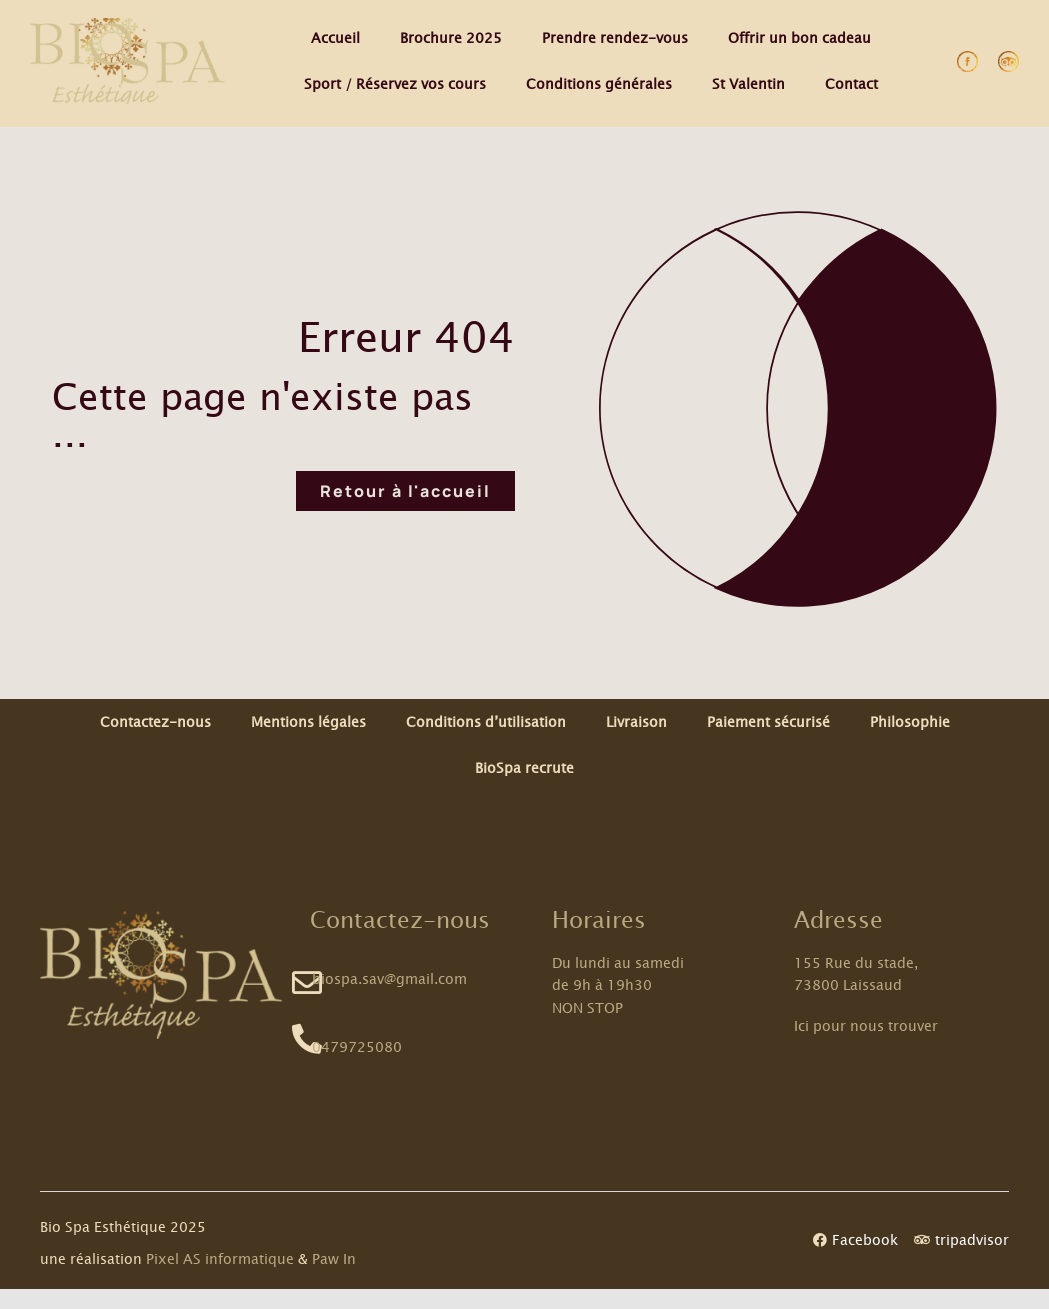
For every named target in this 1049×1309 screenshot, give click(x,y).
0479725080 (357, 1046)
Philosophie (910, 721)
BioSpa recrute (524, 767)
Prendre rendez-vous (615, 37)
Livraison (636, 721)
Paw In (334, 1258)
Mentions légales (308, 721)
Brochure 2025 (451, 37)
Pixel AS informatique (220, 1258)
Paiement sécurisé (768, 721)
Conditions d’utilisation (486, 721)
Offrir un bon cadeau (799, 37)
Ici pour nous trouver (866, 1025)
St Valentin (748, 83)
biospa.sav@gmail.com (389, 978)
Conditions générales (599, 83)
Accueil (335, 37)
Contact (851, 83)
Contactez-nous (155, 721)
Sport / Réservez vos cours (395, 83)
